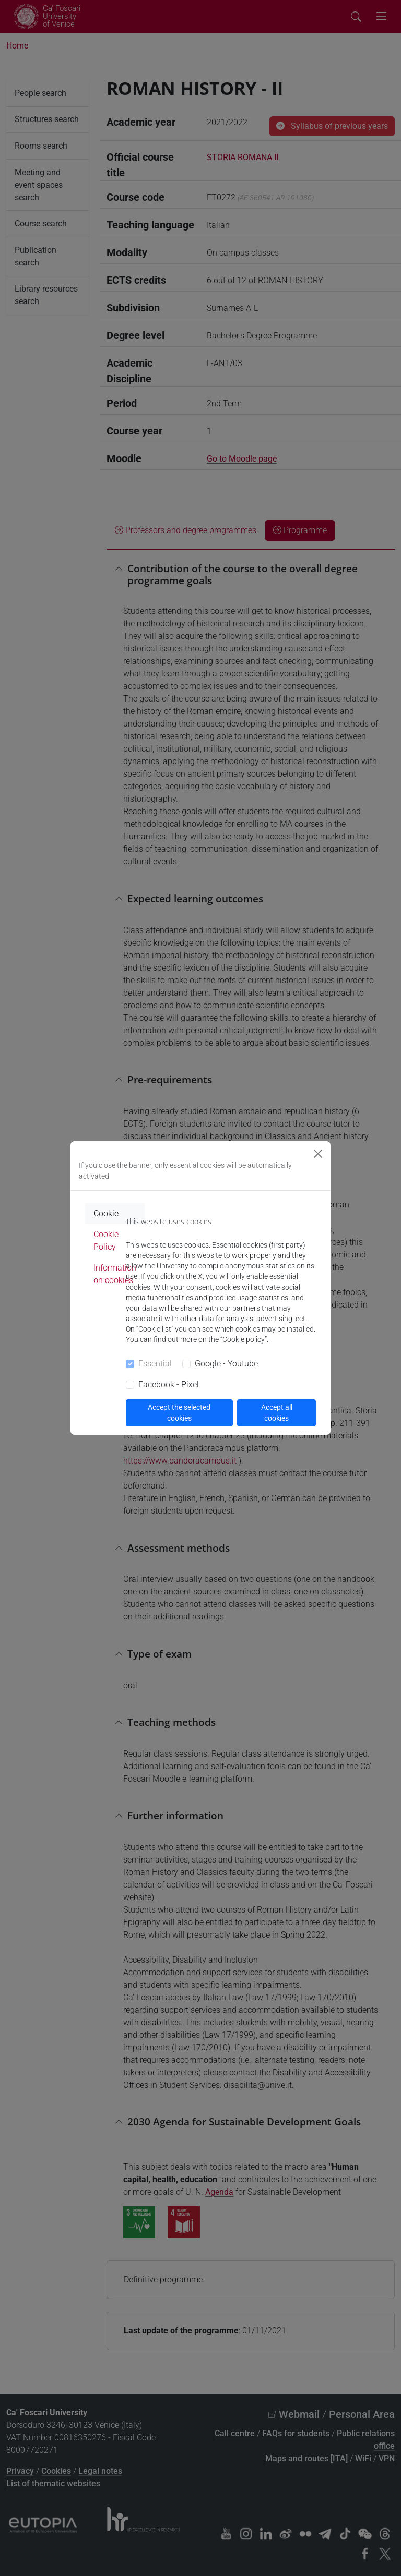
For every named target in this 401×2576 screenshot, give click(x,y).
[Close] (318, 1153)
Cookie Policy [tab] (106, 1240)
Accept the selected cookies (179, 1412)
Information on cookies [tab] (114, 1274)
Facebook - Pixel (168, 1384)
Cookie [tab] (106, 1213)
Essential (155, 1364)
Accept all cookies (276, 1412)
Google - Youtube (226, 1364)
